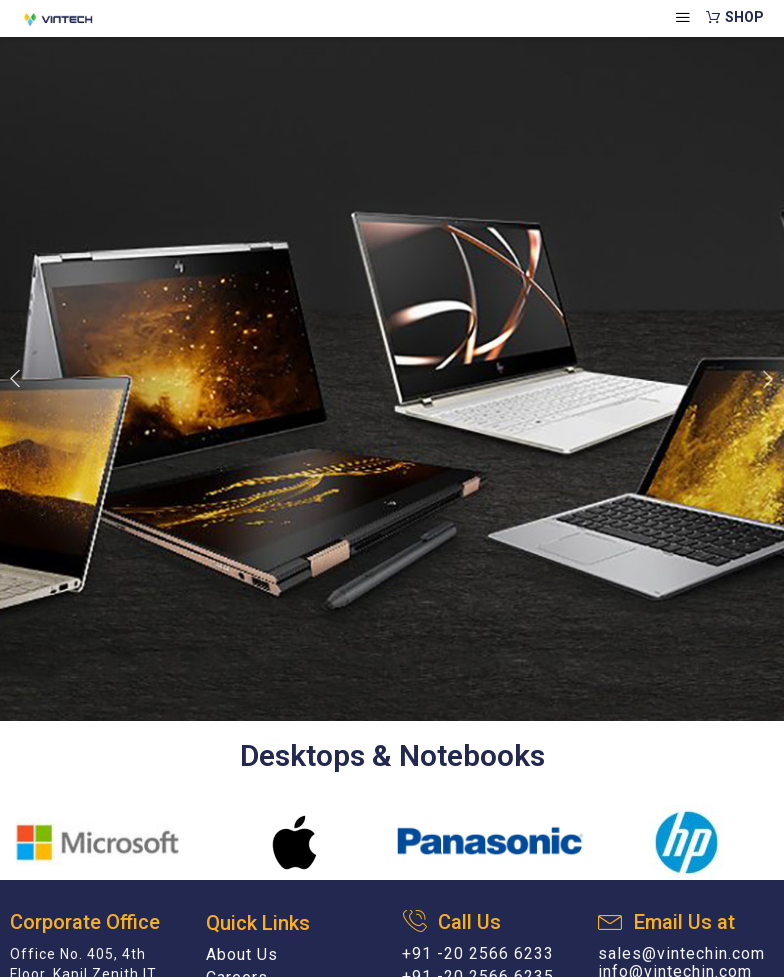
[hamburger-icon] (683, 18)
